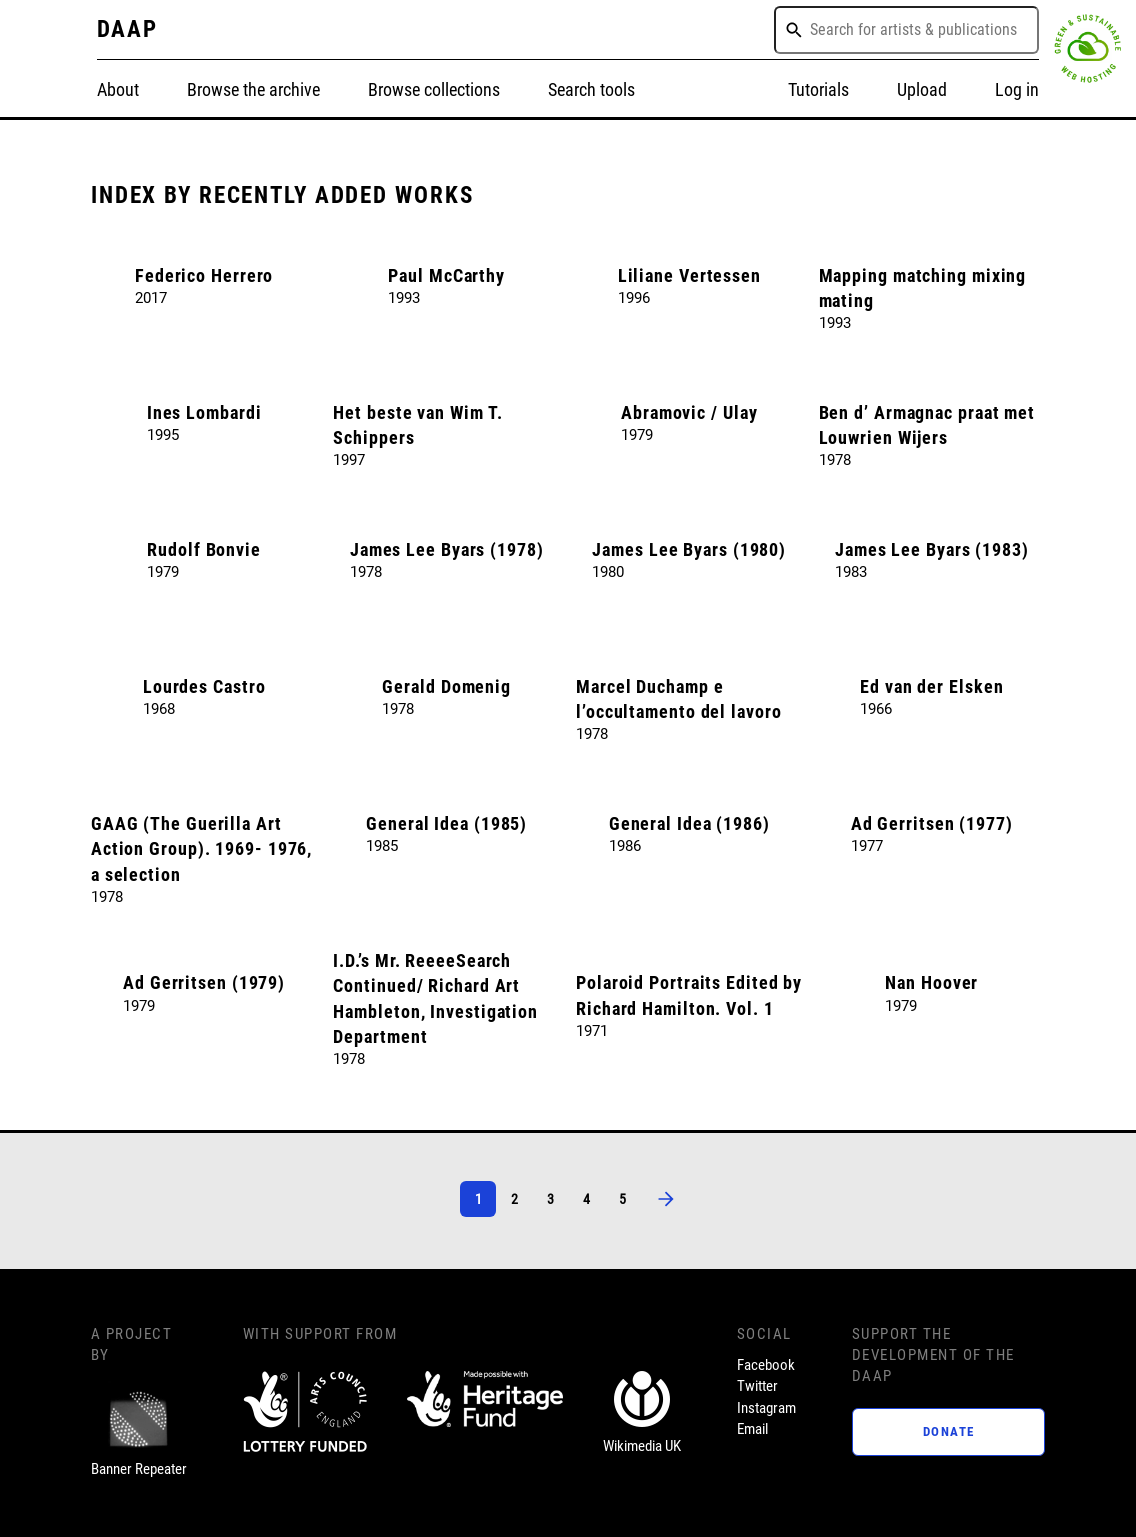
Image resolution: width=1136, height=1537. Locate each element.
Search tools (591, 89)
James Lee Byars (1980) (689, 549)
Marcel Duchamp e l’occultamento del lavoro (679, 699)
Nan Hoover (931, 982)
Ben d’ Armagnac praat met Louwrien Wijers (927, 425)
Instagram (766, 1408)
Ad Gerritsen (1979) (204, 982)
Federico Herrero (204, 275)
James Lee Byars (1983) (932, 549)
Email (752, 1429)
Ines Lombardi (204, 412)
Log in (1017, 89)
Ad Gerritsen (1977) (932, 823)
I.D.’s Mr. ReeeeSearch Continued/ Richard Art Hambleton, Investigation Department (435, 998)
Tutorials (818, 89)
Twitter (757, 1386)
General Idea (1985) (446, 823)
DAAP (128, 29)
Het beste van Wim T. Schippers (417, 425)
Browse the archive (253, 89)
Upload (922, 89)
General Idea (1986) (689, 823)
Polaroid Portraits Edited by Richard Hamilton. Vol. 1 (689, 995)
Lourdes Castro (204, 686)
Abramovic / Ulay (689, 412)
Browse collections (434, 89)
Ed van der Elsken (931, 686)
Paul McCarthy (446, 275)
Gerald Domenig (446, 686)
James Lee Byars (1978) (447, 549)
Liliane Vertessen (689, 275)
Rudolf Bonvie (204, 549)
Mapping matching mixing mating (923, 288)
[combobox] (906, 30)
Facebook (766, 1365)
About (118, 89)
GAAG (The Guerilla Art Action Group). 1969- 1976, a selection (201, 849)
